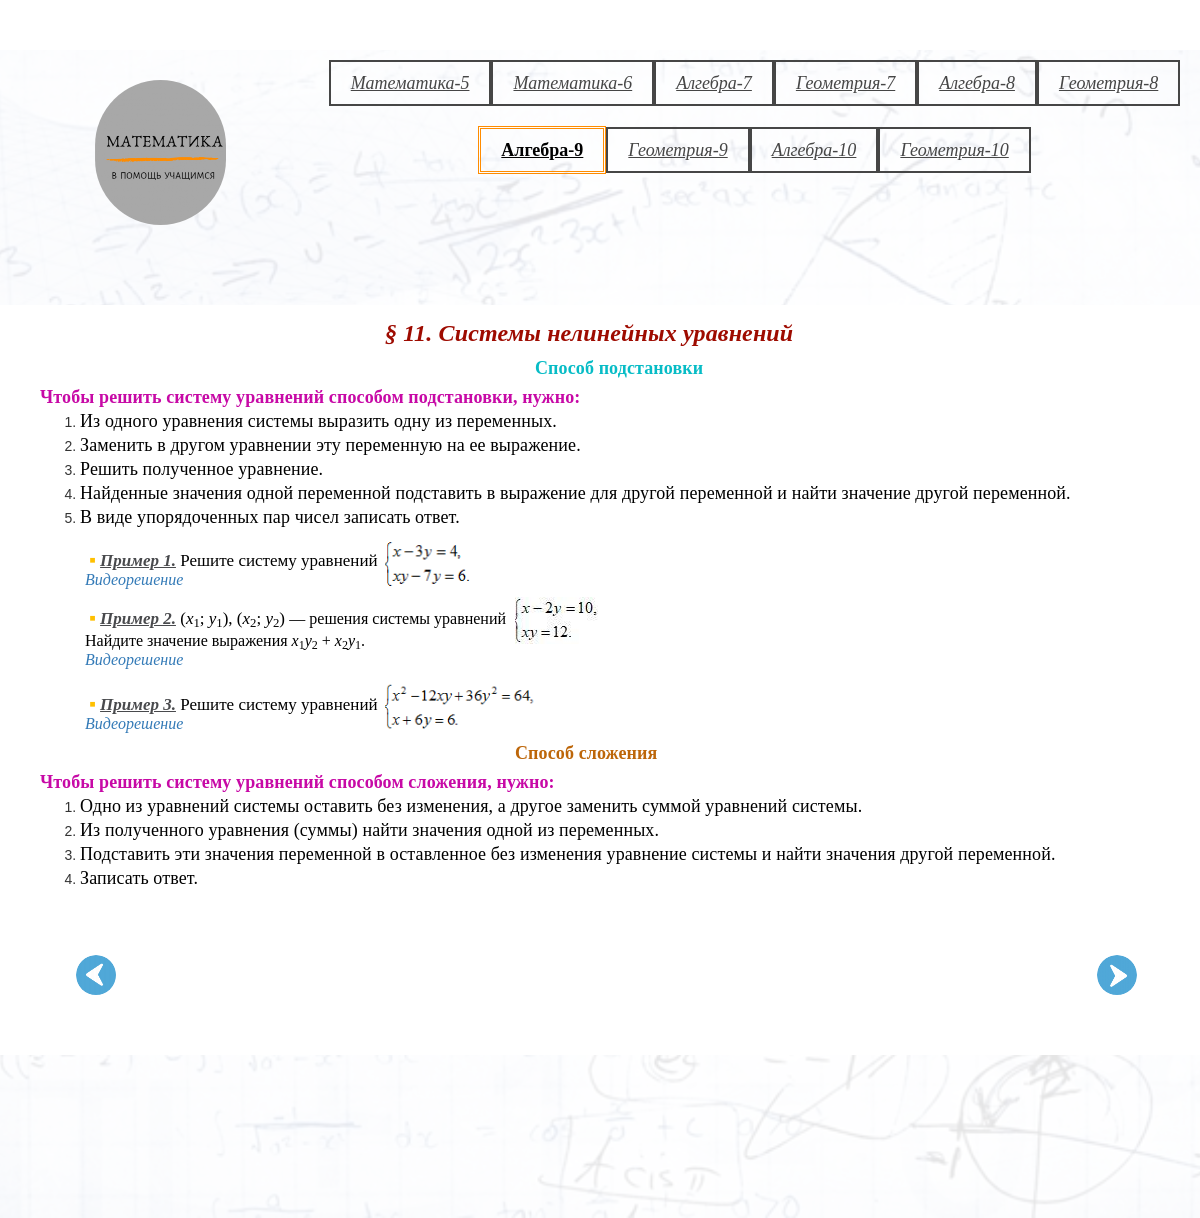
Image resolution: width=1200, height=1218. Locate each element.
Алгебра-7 (714, 83)
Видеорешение (134, 579)
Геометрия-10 (954, 150)
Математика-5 (410, 83)
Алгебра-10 (814, 150)
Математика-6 (572, 83)
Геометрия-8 (1108, 83)
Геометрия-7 (845, 83)
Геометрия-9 (677, 150)
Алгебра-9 (542, 150)
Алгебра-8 (977, 83)
